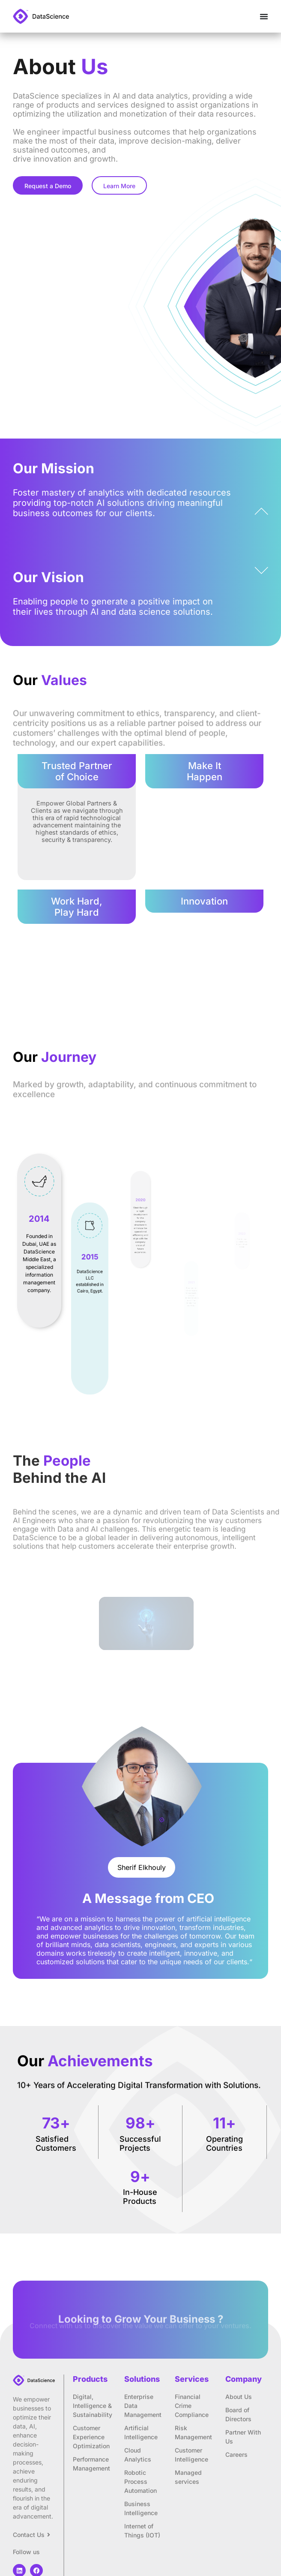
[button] (141, 1867)
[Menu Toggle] (264, 16)
